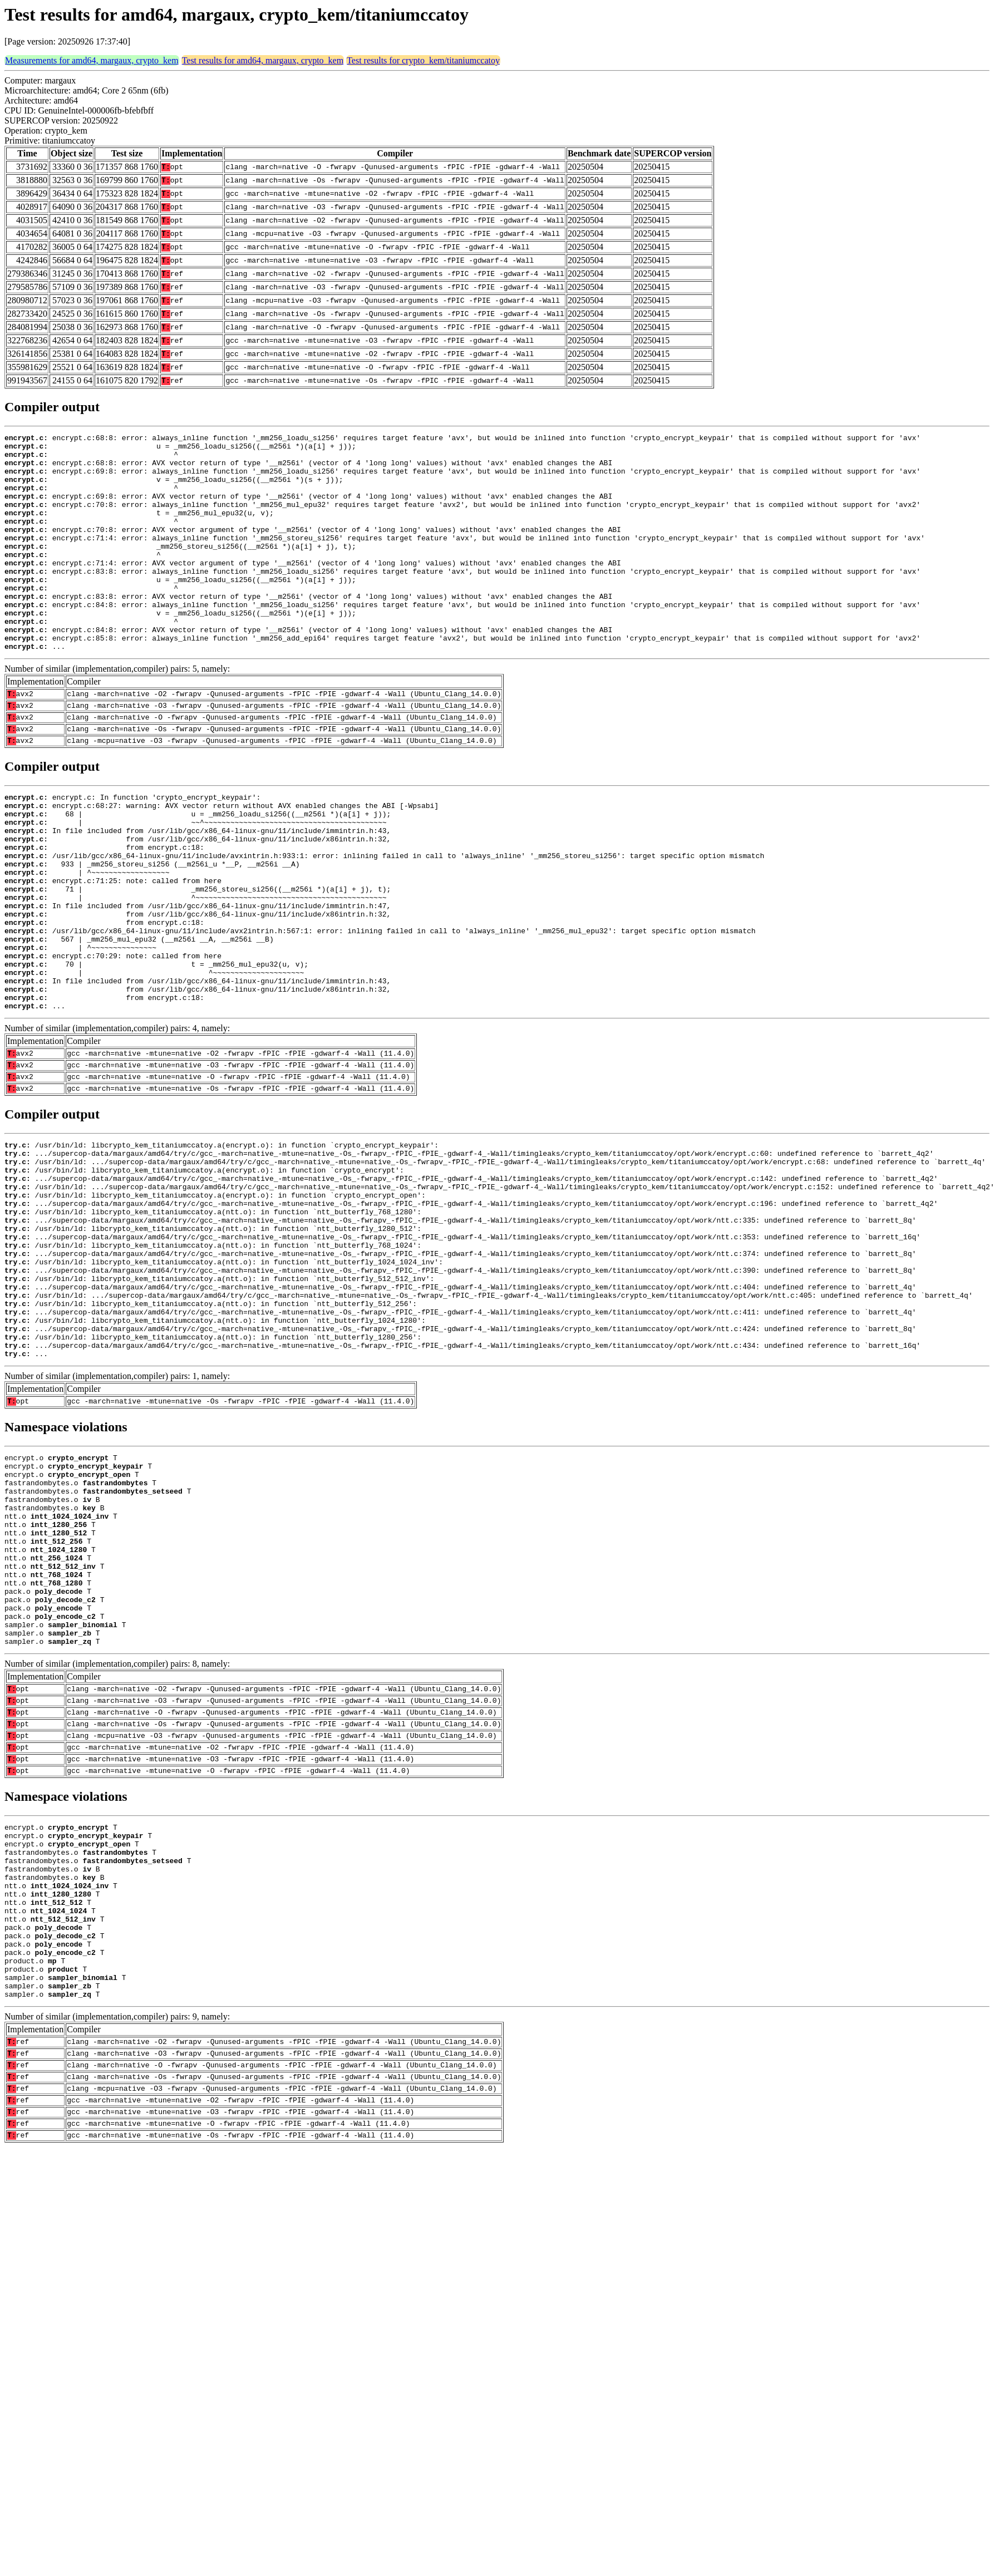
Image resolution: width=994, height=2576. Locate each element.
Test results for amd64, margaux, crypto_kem (263, 60)
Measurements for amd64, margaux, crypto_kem (92, 60)
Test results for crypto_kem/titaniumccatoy (423, 60)
